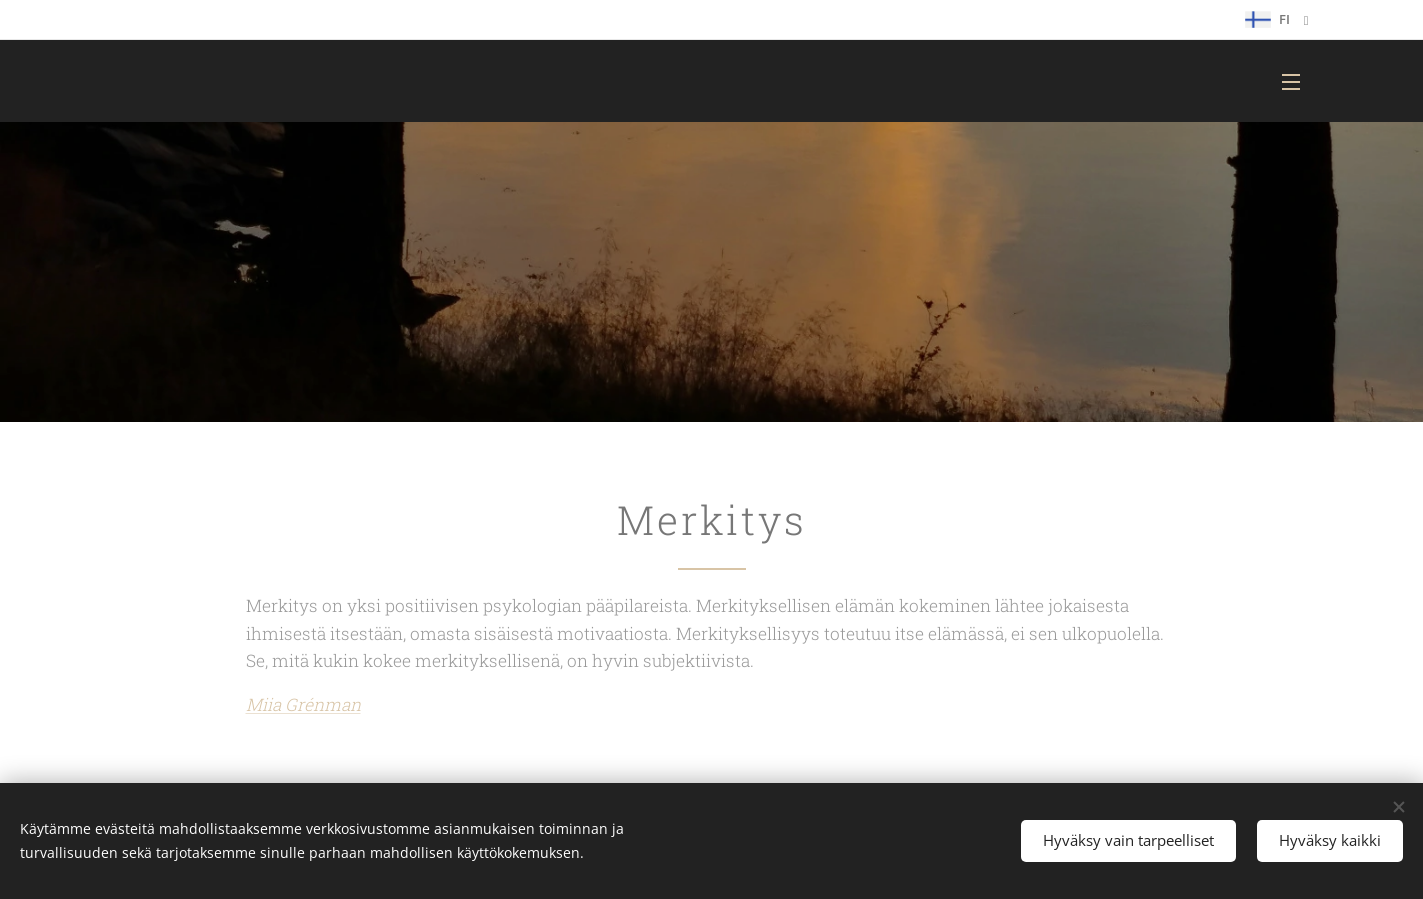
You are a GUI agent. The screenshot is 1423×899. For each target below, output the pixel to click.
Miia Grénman (302, 704)
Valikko (1291, 82)
